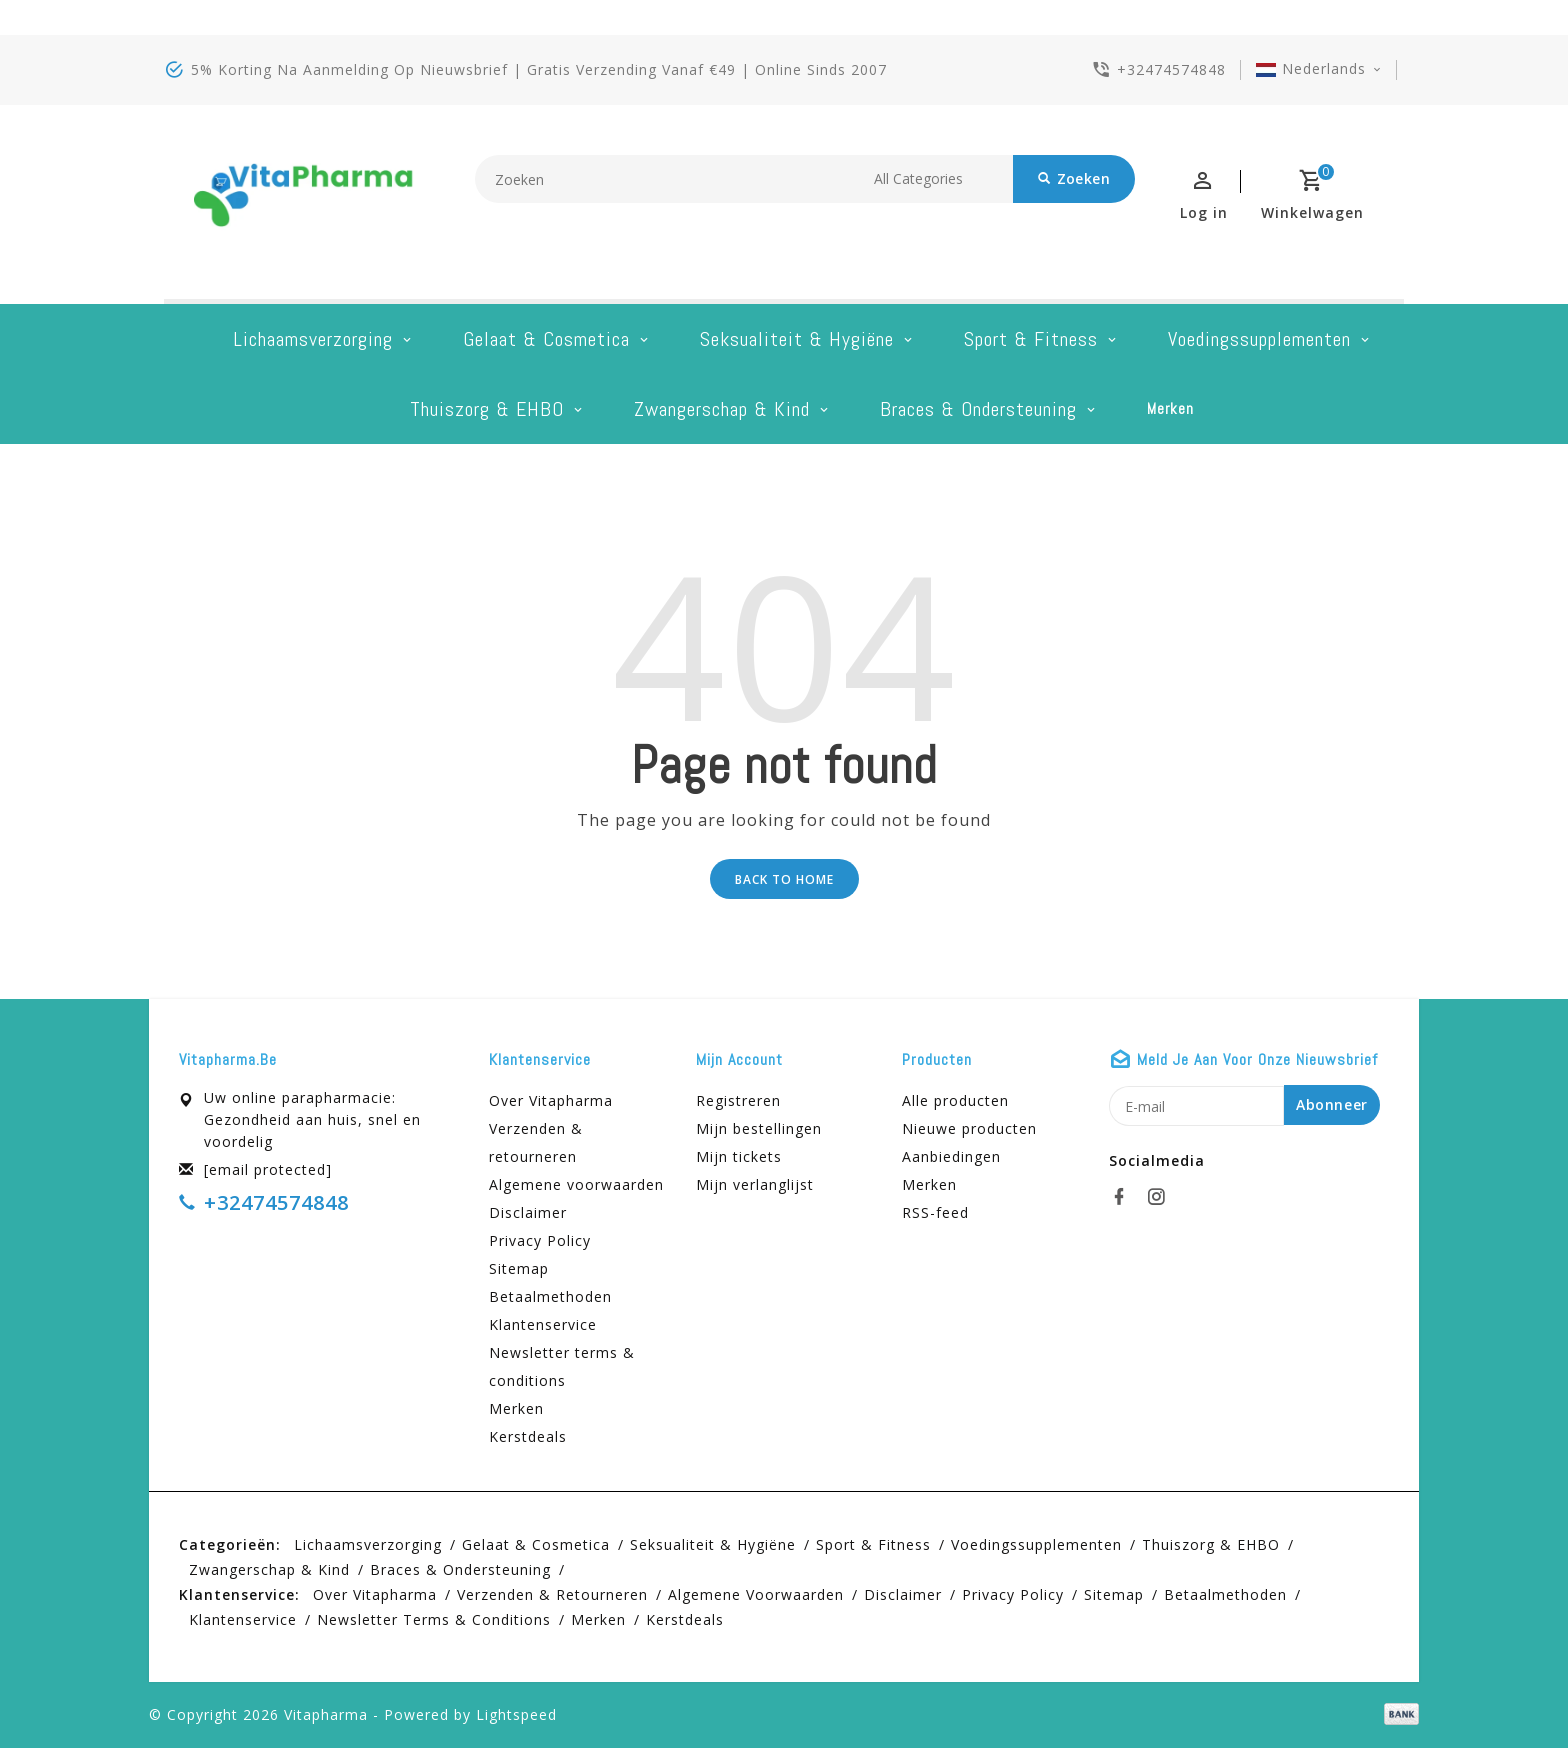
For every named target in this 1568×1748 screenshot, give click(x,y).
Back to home (784, 879)
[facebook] (1125, 1197)
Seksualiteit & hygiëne (797, 339)
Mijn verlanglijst (755, 1184)
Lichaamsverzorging (313, 339)
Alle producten (955, 1100)
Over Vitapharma (551, 1100)
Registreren (738, 1100)
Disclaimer (528, 1212)
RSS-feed (935, 1212)
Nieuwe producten (969, 1128)
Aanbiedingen (951, 1156)
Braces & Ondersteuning (978, 409)
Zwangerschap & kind (722, 409)
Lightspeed (516, 1714)
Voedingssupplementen (1259, 339)
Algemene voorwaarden (576, 1184)
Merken (1170, 408)
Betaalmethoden (550, 1296)
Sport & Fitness (1031, 339)
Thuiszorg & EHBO (487, 409)
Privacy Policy (540, 1240)
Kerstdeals (528, 1436)
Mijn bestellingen (759, 1128)
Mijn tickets (739, 1156)
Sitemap (519, 1268)
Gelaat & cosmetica (546, 339)
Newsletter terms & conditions (562, 1366)
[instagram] (1162, 1197)
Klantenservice (543, 1324)
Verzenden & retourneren (536, 1142)
